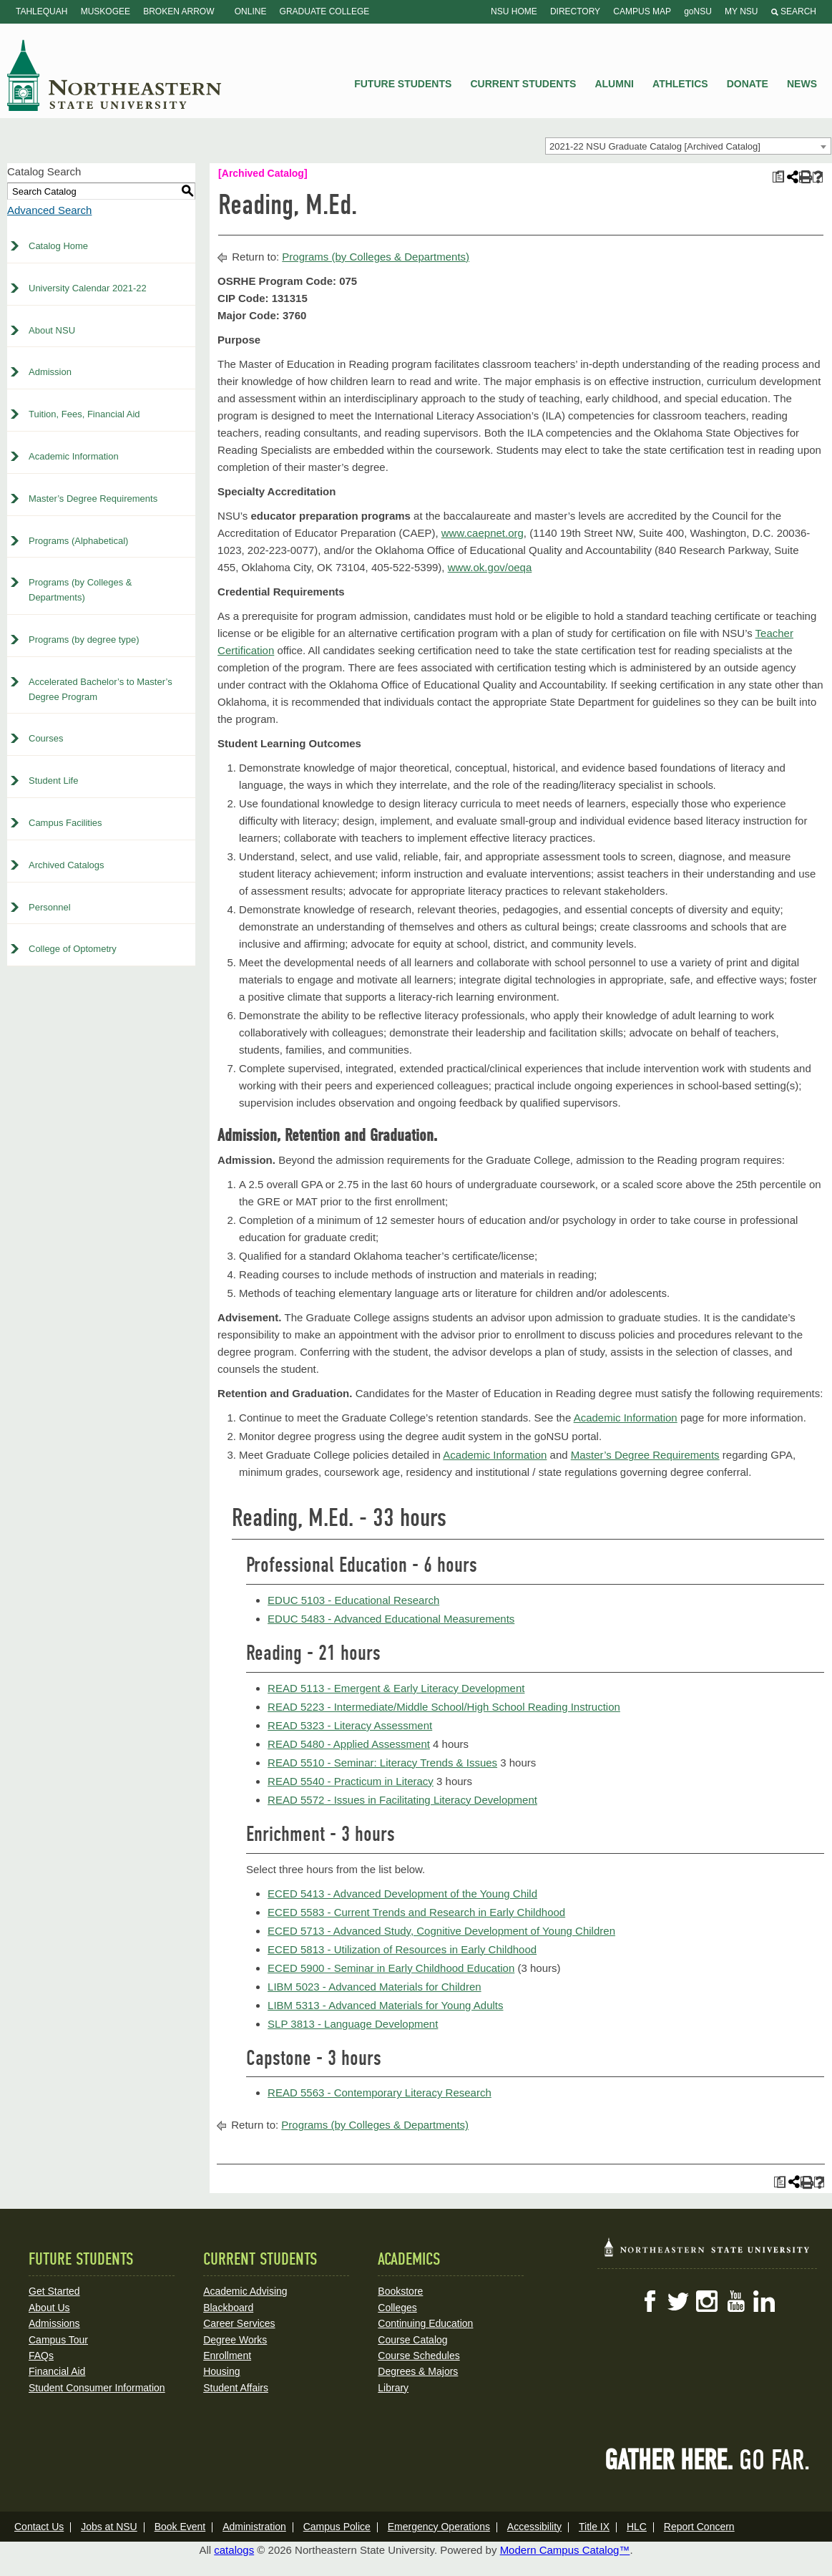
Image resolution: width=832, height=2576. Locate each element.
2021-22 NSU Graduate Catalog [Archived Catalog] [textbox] (654, 146)
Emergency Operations (439, 2526)
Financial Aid (57, 2371)
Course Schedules (418, 2355)
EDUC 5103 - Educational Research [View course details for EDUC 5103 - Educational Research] (353, 1600)
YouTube (735, 2301)
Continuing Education (425, 2323)
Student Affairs (235, 2387)
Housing (221, 2371)
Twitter (678, 2301)
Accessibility (534, 2526)
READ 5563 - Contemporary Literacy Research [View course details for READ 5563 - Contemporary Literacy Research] (379, 2092)
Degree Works (235, 2340)
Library (393, 2387)
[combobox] (688, 146)
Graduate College (325, 11)
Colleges (397, 2307)
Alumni (613, 83)
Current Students (524, 83)
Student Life (53, 780)
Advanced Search (49, 210)
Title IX (594, 2526)
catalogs (234, 2550)
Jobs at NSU (109, 2526)
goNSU (698, 11)
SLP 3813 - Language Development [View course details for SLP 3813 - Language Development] (353, 2024)
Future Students (402, 83)
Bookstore (400, 2291)
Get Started (54, 2291)
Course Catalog (412, 2340)
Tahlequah (41, 11)
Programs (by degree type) (84, 639)
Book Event (180, 2526)
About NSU (52, 330)
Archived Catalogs (66, 865)
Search (793, 11)
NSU (114, 75)
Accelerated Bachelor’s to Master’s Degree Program (100, 689)
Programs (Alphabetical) (78, 540)
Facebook (649, 2301)
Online (251, 11)
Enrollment (227, 2355)
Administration (254, 2526)
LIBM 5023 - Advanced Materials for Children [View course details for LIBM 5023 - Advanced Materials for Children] (374, 1986)
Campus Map (642, 11)
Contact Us (39, 2526)
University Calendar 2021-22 (88, 288)
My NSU (741, 11)
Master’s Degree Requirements (93, 498)
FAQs (41, 2355)
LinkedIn (764, 2301)
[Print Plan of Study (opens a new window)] (778, 177)
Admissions (54, 2323)
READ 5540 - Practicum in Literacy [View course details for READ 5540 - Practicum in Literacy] (351, 1781)
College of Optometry (73, 948)
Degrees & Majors (418, 2371)
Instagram (707, 2301)
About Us (49, 2307)
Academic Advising (245, 2291)
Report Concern (699, 2526)
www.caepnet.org (482, 533)
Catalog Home (58, 245)
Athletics (680, 83)
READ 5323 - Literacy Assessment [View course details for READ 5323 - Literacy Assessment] (350, 1725)
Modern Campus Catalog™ (565, 2550)
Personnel (50, 907)
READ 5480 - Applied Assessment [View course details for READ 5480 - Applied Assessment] (349, 1744)
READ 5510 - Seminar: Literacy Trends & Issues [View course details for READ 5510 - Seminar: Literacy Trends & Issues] (382, 1762)
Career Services (239, 2323)
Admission (50, 371)
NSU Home (514, 11)
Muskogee (105, 11)
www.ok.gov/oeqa (490, 567)
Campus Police (337, 2526)
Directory (575, 11)
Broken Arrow (178, 11)
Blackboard (228, 2307)
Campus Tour (58, 2340)
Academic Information (74, 456)
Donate (747, 83)
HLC (637, 2526)
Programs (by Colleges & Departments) (80, 590)
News (802, 83)
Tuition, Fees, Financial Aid (84, 414)
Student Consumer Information (97, 2387)
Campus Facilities (65, 822)
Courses (46, 738)
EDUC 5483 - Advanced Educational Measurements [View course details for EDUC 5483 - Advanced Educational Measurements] (391, 1619)
